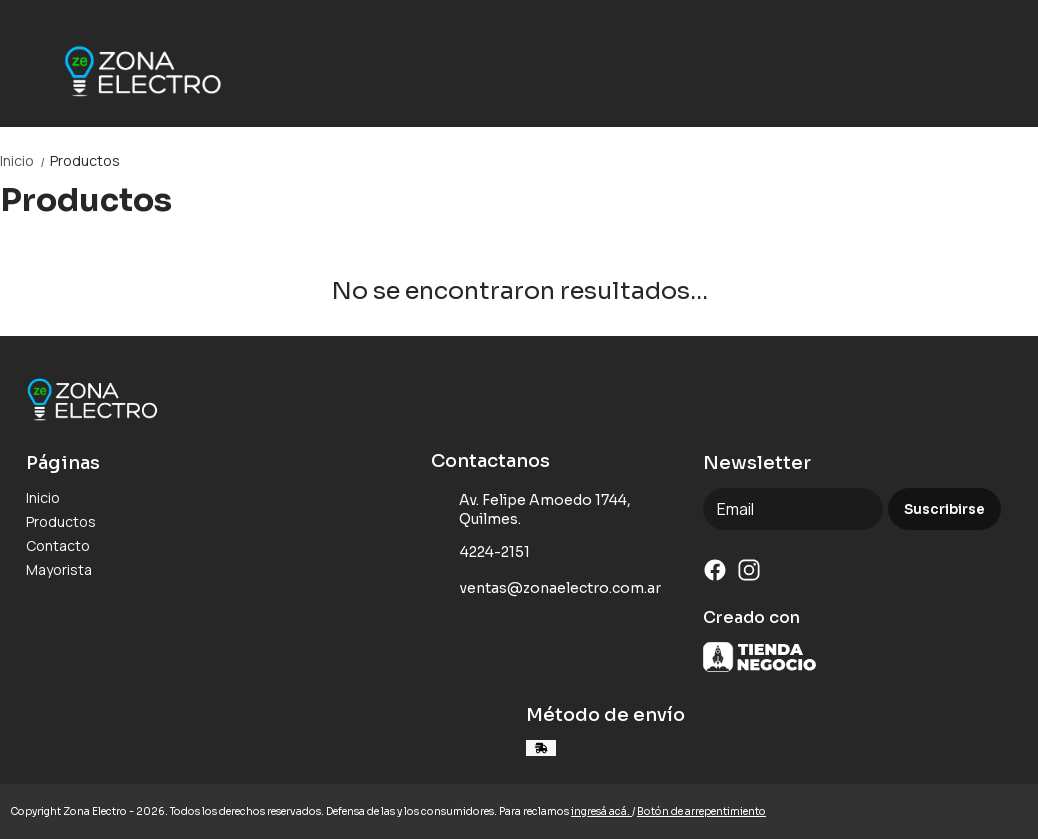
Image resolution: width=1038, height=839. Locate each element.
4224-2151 (480, 553)
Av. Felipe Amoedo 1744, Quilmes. (531, 509)
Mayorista (59, 569)
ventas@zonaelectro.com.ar (546, 589)
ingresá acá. (601, 811)
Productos (85, 160)
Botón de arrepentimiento (701, 811)
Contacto (58, 545)
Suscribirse (944, 509)
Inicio (25, 160)
